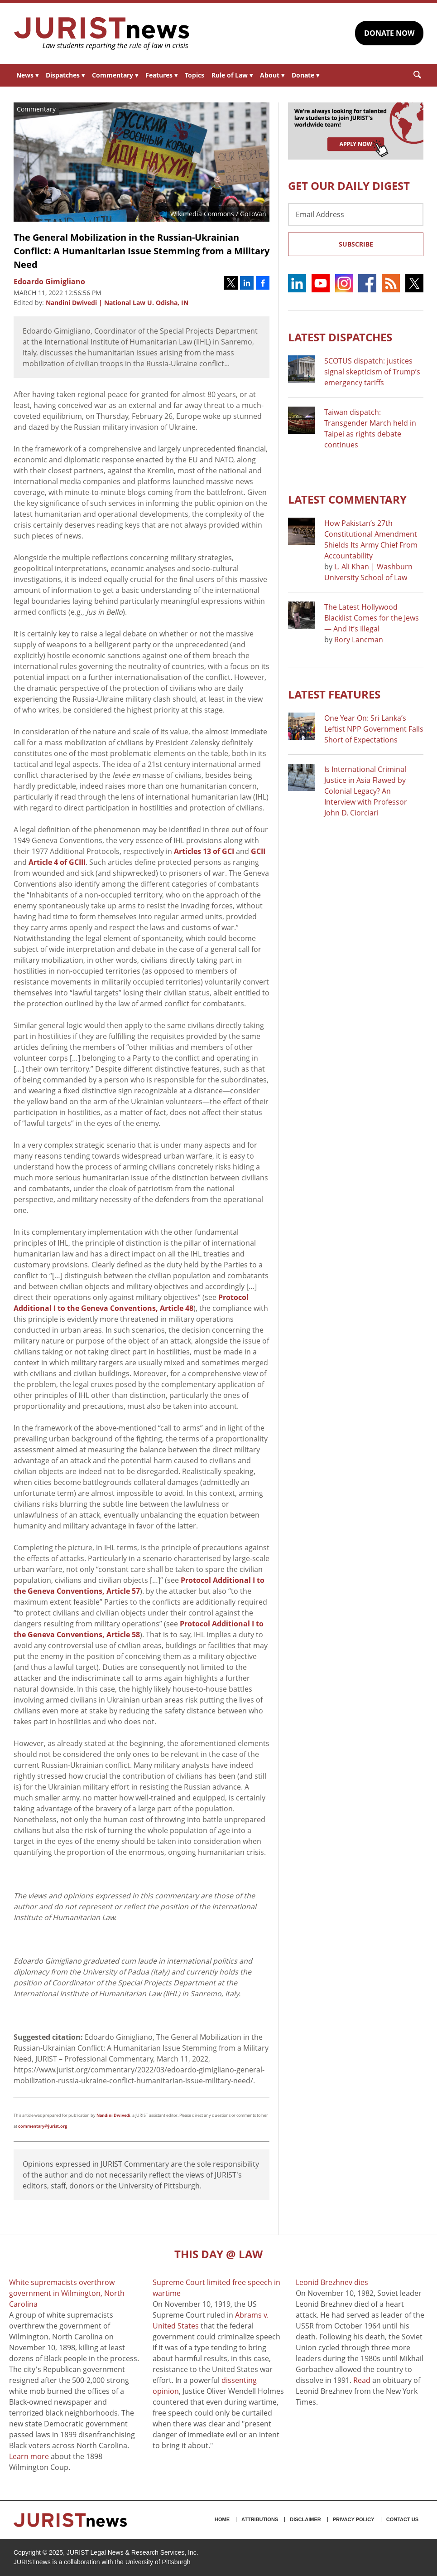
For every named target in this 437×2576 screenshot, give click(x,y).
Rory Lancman (358, 640)
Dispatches (65, 75)
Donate (305, 75)
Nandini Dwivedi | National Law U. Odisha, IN (117, 302)
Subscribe (356, 244)
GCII (258, 851)
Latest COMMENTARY (347, 499)
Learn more (29, 2456)
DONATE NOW (389, 33)
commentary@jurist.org (42, 2126)
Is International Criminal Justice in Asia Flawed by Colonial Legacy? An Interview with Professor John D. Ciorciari (365, 791)
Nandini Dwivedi (113, 2115)
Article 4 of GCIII (57, 862)
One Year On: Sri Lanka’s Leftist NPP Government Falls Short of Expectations (373, 729)
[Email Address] (355, 214)
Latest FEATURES (334, 694)
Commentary (115, 75)
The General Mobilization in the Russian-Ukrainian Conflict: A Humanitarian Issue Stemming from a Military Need (141, 251)
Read (361, 2380)
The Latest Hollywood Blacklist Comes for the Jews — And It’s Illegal (371, 618)
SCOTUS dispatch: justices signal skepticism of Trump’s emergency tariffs (372, 372)
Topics (194, 75)
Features (161, 75)
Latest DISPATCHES (340, 337)
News (27, 75)
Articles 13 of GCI (204, 851)
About (272, 75)
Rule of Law (232, 75)
